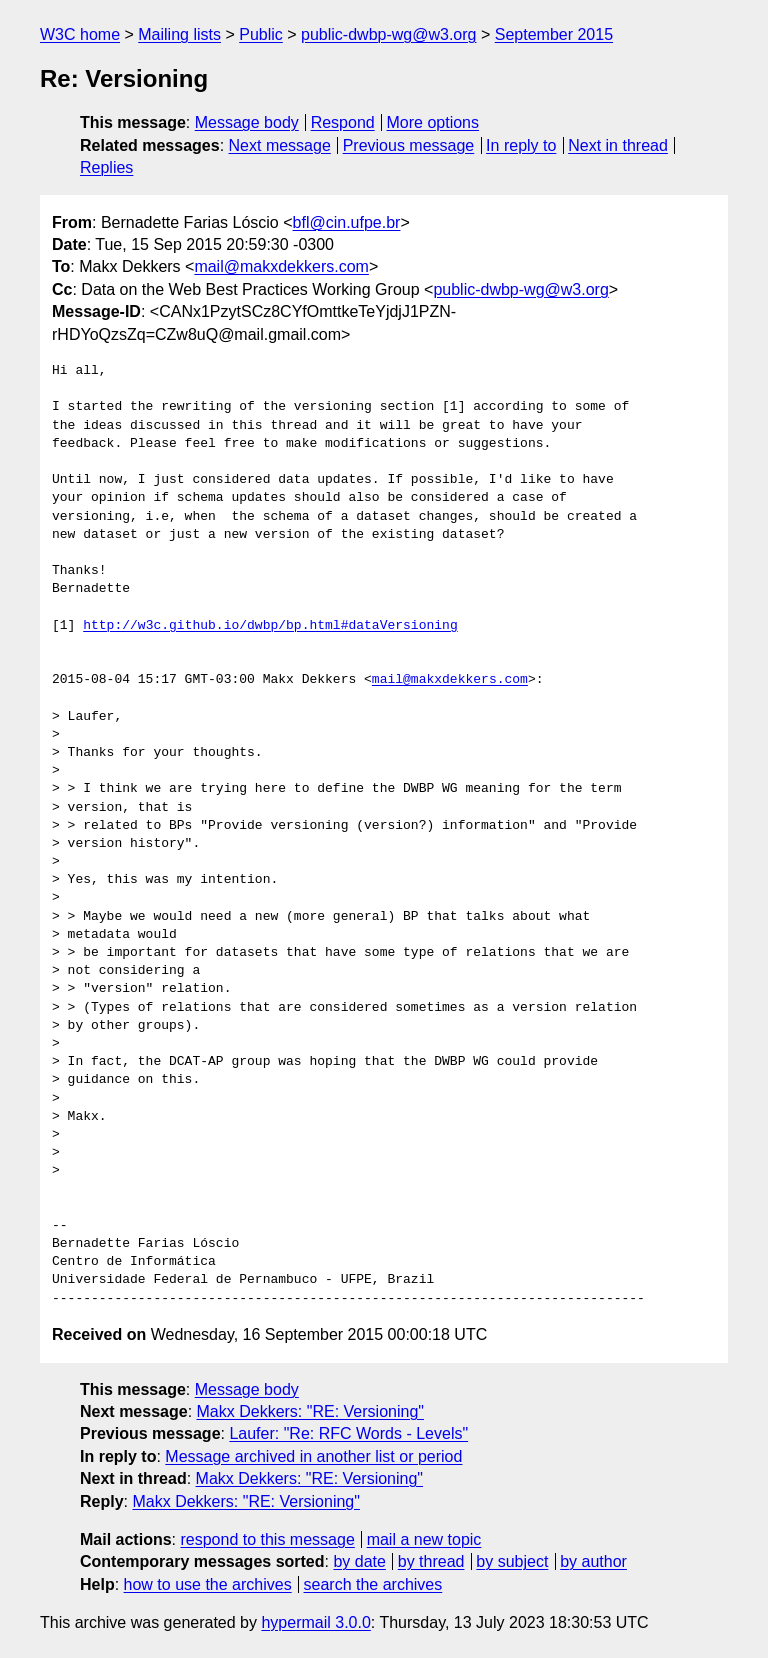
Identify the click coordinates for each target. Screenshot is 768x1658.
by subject (512, 1561)
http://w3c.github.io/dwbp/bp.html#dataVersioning (270, 626)
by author (593, 1561)
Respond (343, 122)
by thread (431, 1561)
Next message (280, 145)
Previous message (409, 145)
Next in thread (618, 145)
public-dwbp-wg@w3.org (388, 34)
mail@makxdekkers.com (281, 266)
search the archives (373, 1584)
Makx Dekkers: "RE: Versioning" (310, 1411)
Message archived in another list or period (313, 1456)
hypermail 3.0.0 (315, 1622)
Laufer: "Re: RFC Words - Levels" (348, 1433)
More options (433, 122)
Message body (247, 122)
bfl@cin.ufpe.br (347, 222)
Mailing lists (179, 34)
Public (261, 34)
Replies (106, 167)
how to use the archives (208, 1584)
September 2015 (554, 34)
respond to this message (267, 1539)
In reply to (521, 145)
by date (359, 1561)
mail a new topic (424, 1539)
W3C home (80, 34)
